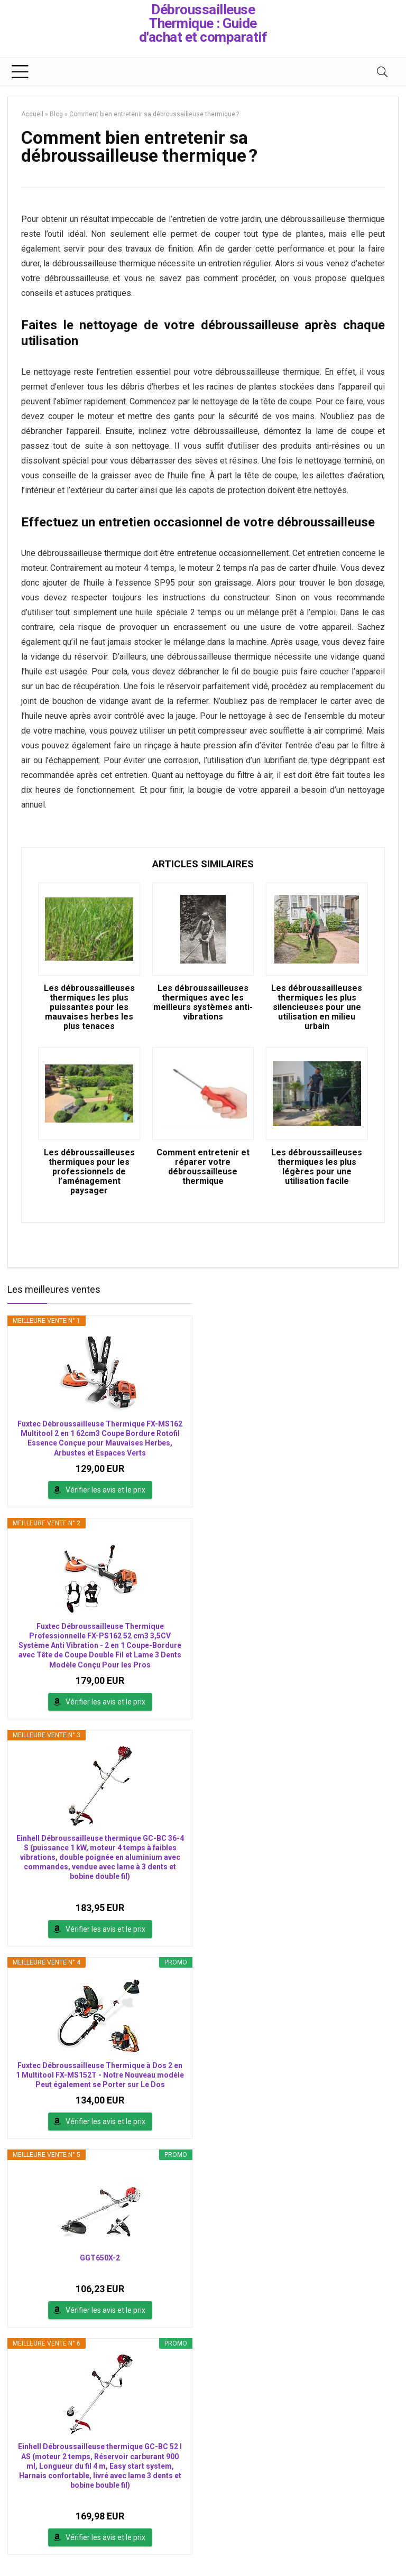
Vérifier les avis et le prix (105, 1490)
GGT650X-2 (100, 2258)
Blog (56, 114)
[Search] (382, 72)
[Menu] (20, 72)
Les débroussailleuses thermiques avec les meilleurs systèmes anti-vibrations (203, 1003)
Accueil (32, 114)
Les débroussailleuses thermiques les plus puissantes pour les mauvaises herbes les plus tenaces (89, 1007)
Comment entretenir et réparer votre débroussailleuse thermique (203, 1167)
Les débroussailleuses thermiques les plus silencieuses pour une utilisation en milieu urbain (316, 1007)
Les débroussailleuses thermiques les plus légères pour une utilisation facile (316, 1167)
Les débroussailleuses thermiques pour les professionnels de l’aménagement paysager (89, 1172)
